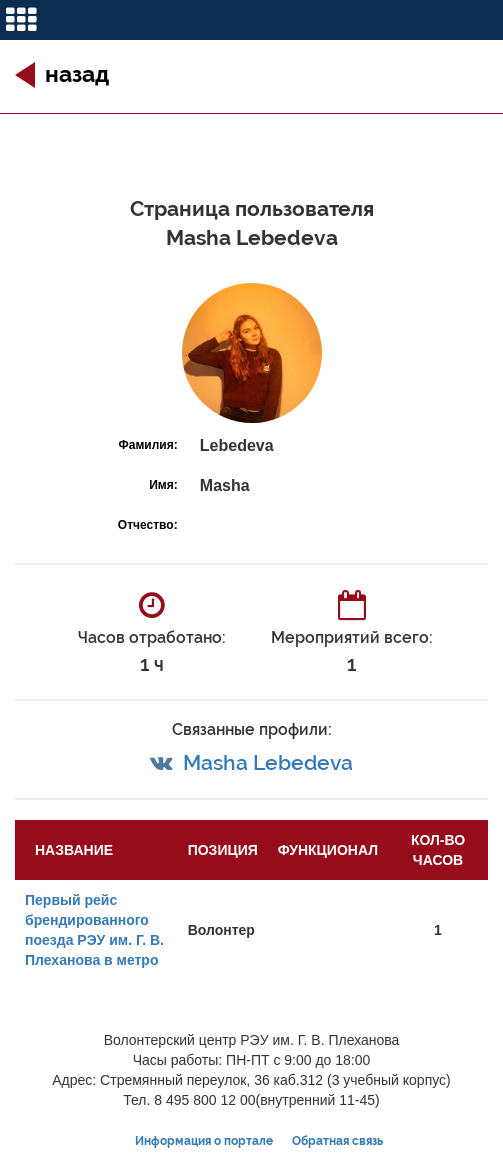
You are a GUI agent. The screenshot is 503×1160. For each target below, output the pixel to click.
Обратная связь (337, 1141)
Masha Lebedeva (268, 762)
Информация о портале (204, 1141)
